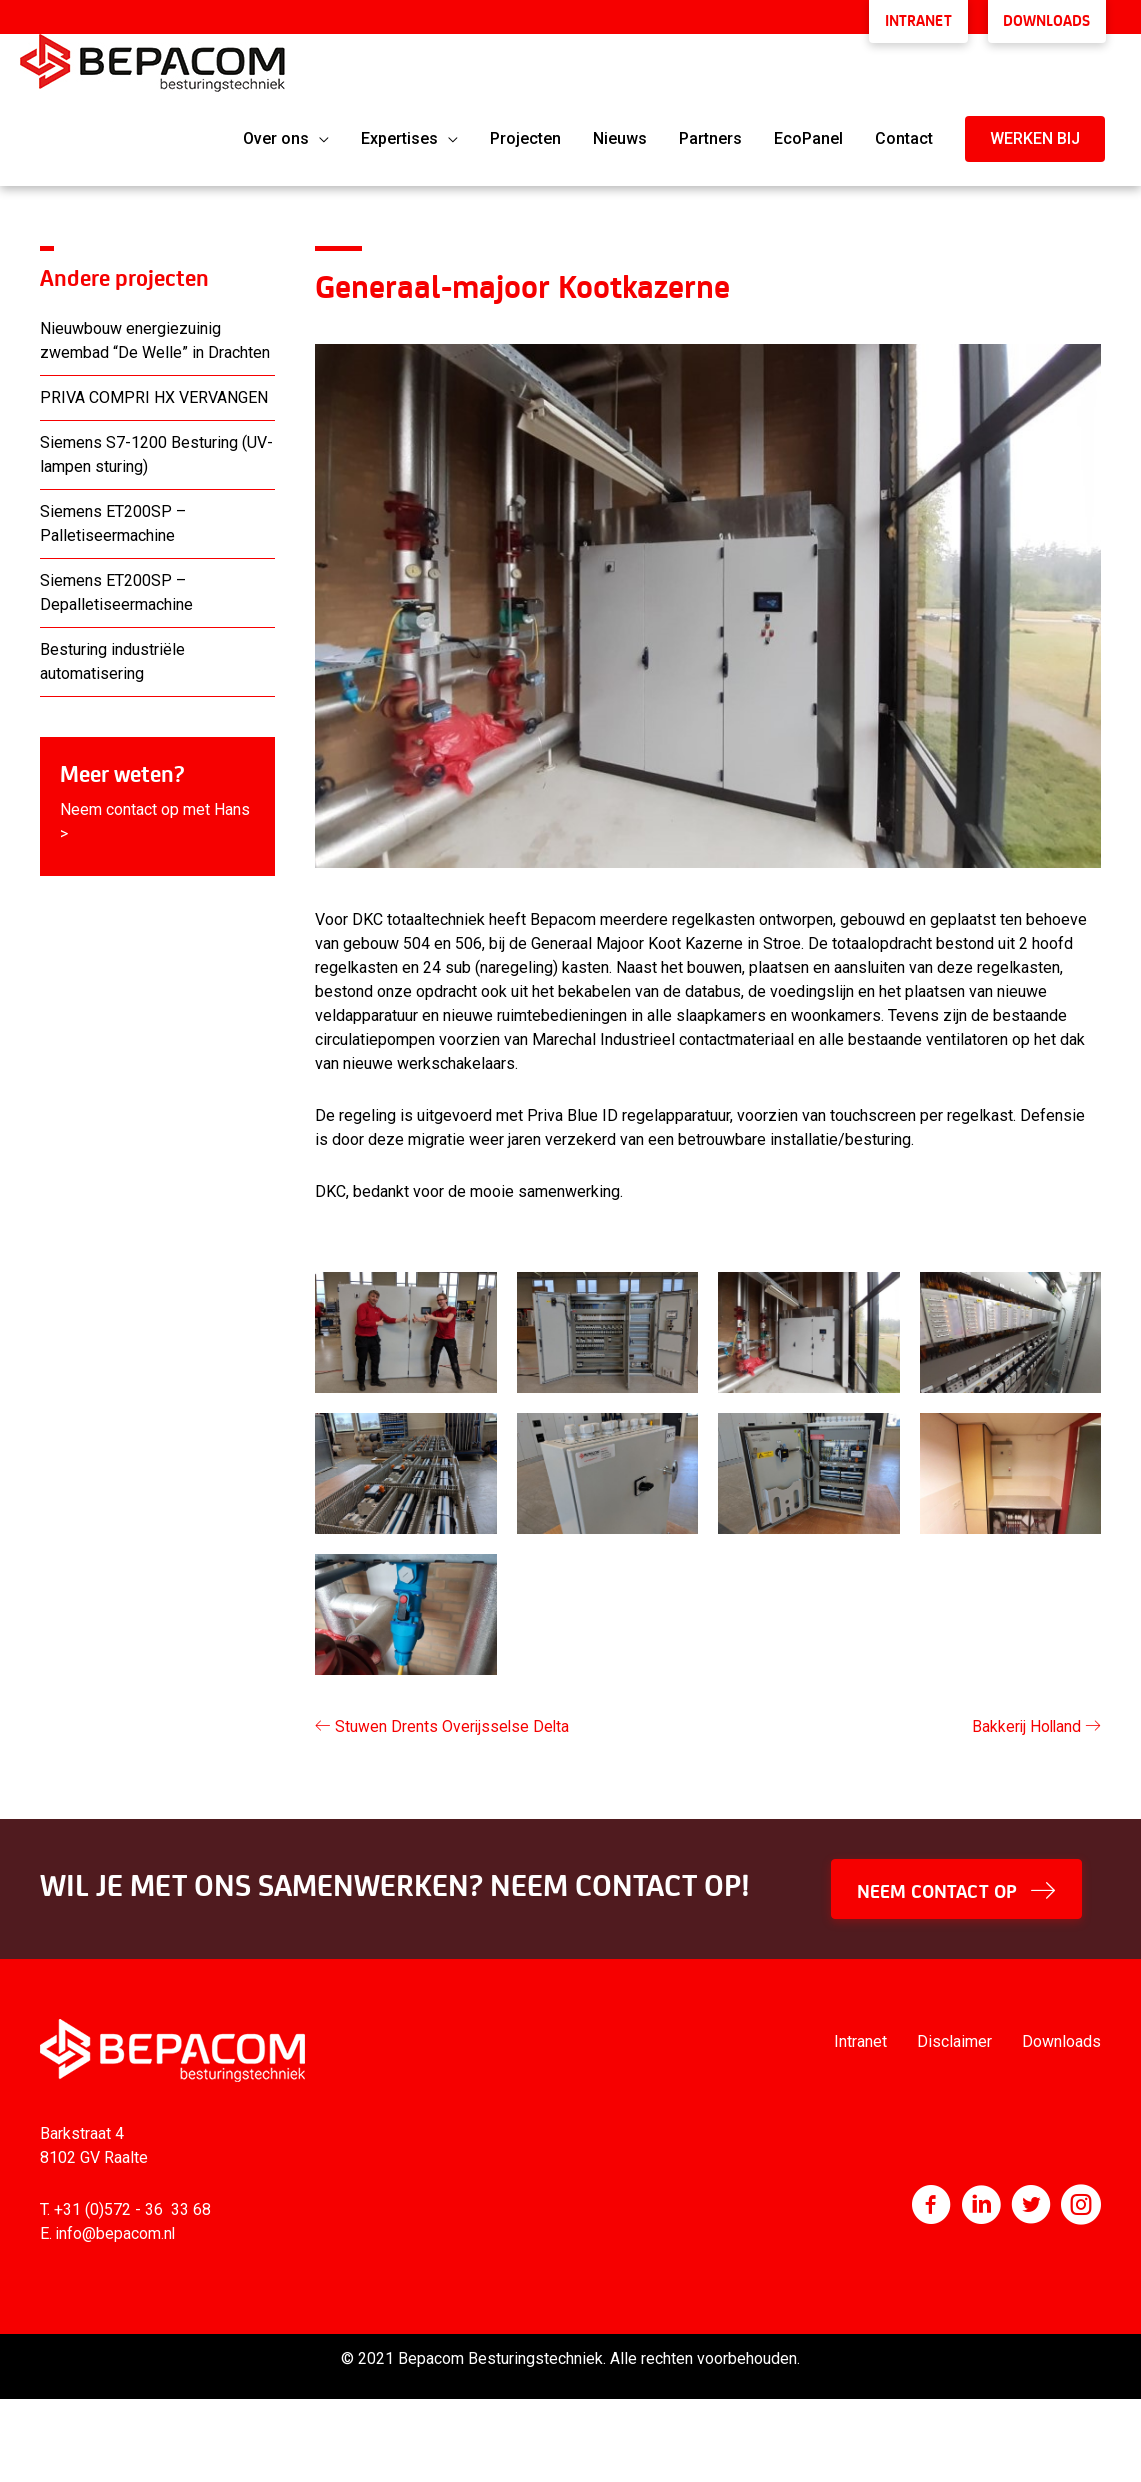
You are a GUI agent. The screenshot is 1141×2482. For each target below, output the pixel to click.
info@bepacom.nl (116, 2229)
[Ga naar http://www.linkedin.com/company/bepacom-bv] (981, 2203)
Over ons (276, 134)
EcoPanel (808, 134)
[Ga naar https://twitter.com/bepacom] (1031, 2203)
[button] (1035, 135)
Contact (904, 134)
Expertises (399, 134)
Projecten (525, 134)
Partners (710, 134)
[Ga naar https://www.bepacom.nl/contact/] (157, 802)
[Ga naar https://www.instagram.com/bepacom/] (1081, 2203)
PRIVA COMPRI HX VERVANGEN (154, 393)
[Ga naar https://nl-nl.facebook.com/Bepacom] (931, 2203)
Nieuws (620, 134)
